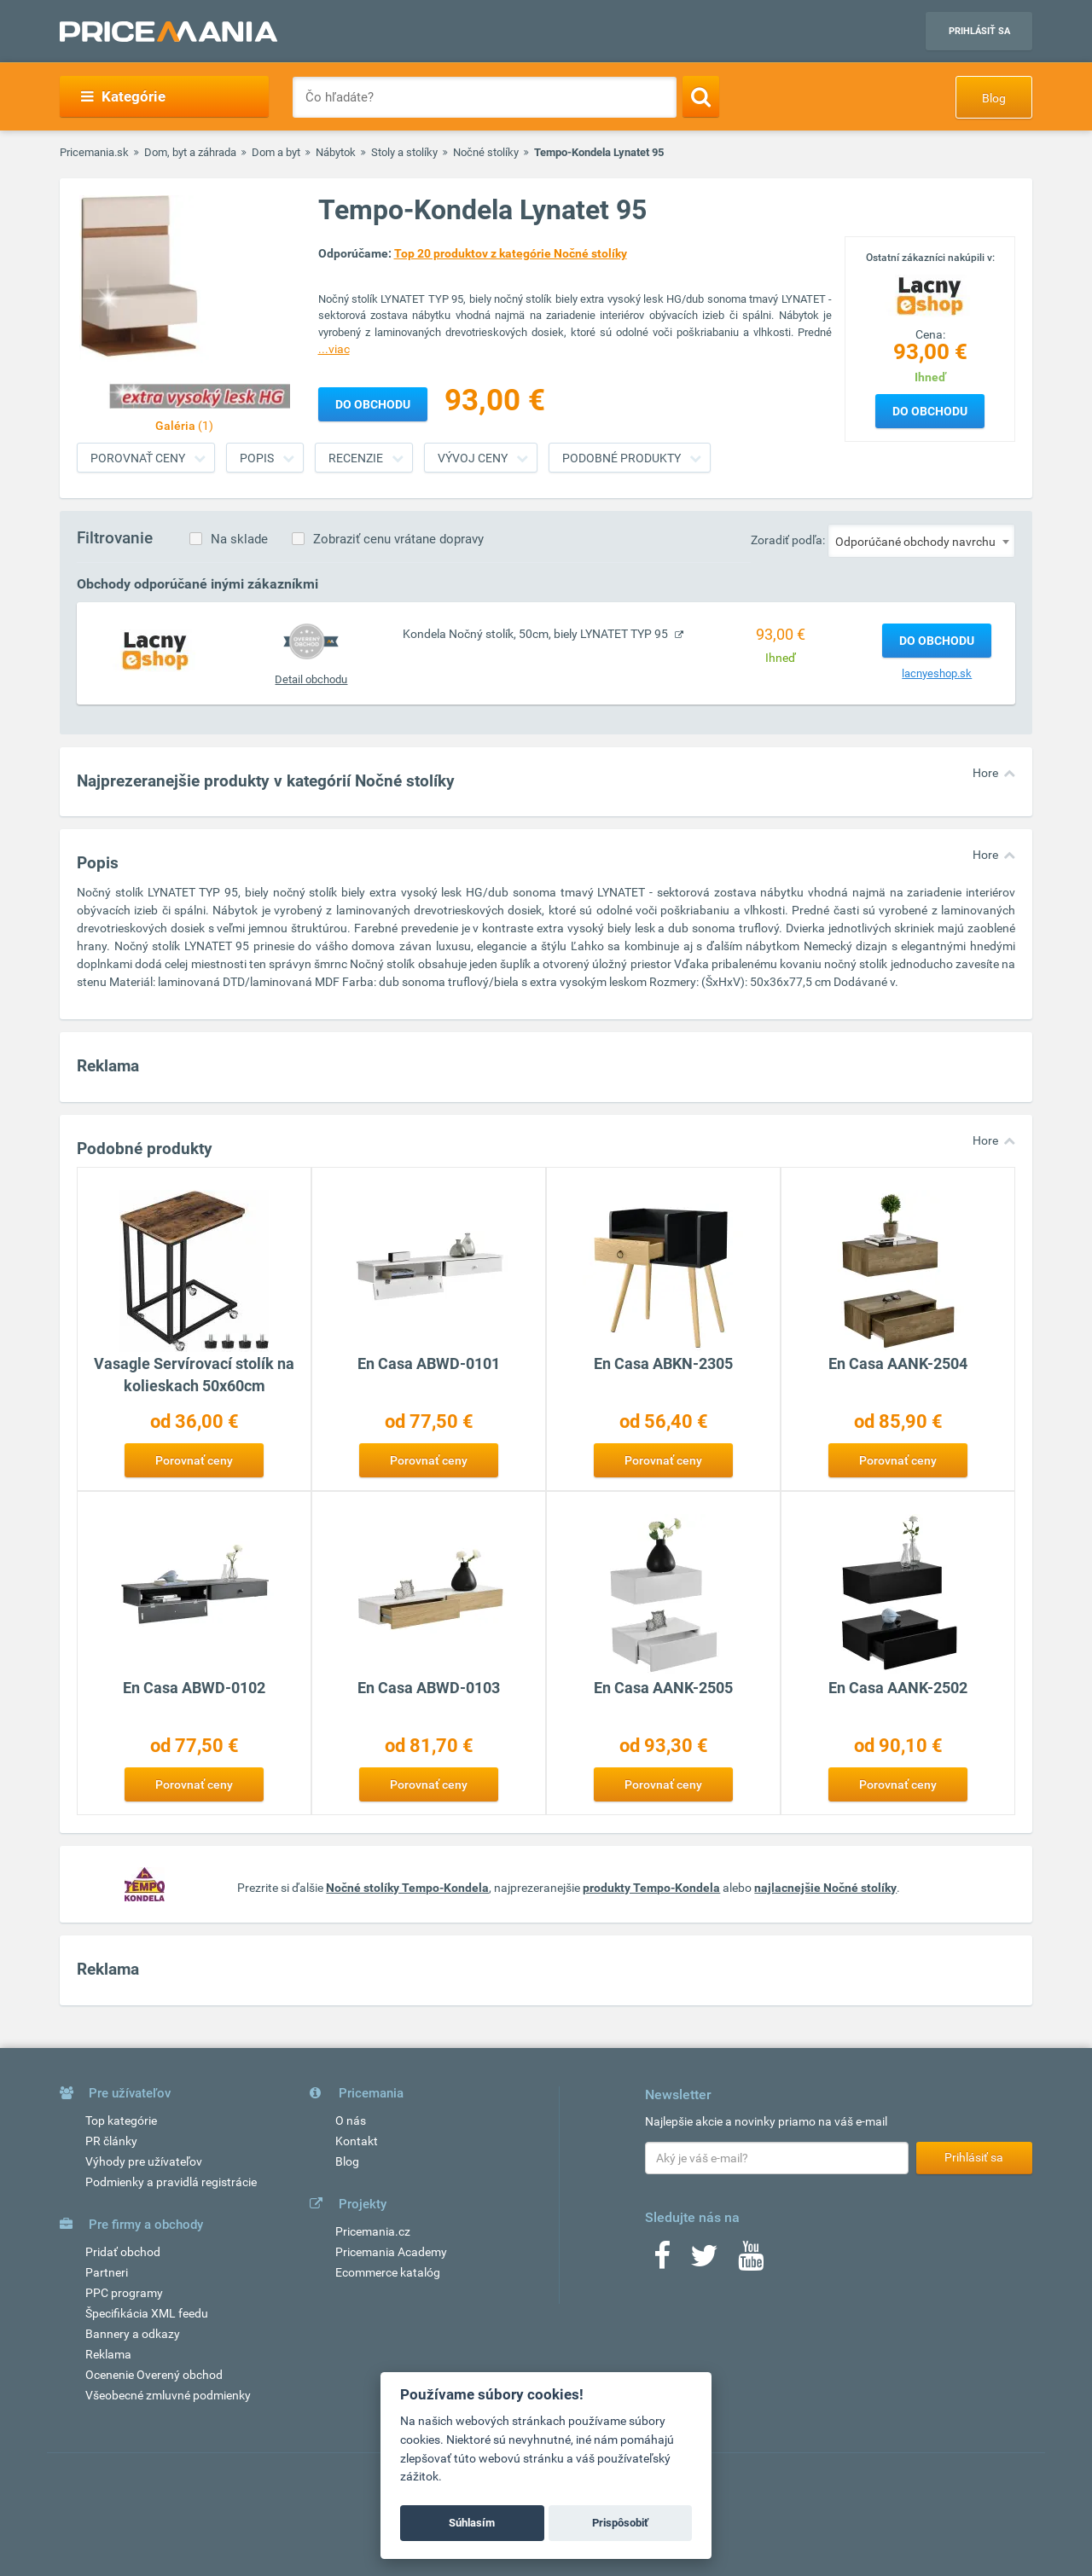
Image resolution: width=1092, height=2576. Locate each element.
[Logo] (929, 294)
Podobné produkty (621, 458)
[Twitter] (704, 2261)
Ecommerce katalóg (387, 2272)
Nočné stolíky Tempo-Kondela (407, 1887)
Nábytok (336, 152)
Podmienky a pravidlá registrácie (171, 2182)
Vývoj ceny (473, 458)
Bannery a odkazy (132, 2334)
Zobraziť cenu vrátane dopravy (398, 539)
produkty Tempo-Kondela (651, 1887)
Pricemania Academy (391, 2252)
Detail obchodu (311, 679)
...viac (334, 349)
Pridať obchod (122, 2252)
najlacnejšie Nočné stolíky (825, 1887)
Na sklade (239, 539)
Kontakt (356, 2141)
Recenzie (355, 458)
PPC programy (124, 2293)
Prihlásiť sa (979, 31)
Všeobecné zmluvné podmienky (168, 2395)
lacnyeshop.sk (937, 673)
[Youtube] (750, 2261)
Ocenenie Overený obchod (154, 2375)
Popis (257, 458)
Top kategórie (121, 2120)
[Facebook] (662, 2261)
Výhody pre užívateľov (143, 2161)
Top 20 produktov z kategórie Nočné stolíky (510, 253)
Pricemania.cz (372, 2231)
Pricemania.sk (94, 152)
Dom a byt (276, 152)
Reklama (108, 2354)
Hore (985, 773)
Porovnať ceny (137, 458)
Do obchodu (929, 411)
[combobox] (921, 541)
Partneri (106, 2272)
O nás (350, 2120)
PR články (111, 2141)
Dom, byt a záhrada (190, 152)
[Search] (700, 96)
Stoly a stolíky (404, 152)
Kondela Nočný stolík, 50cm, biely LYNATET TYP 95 (537, 634)
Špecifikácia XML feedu (146, 2313)
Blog (994, 98)
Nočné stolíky (486, 152)
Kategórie (123, 96)
